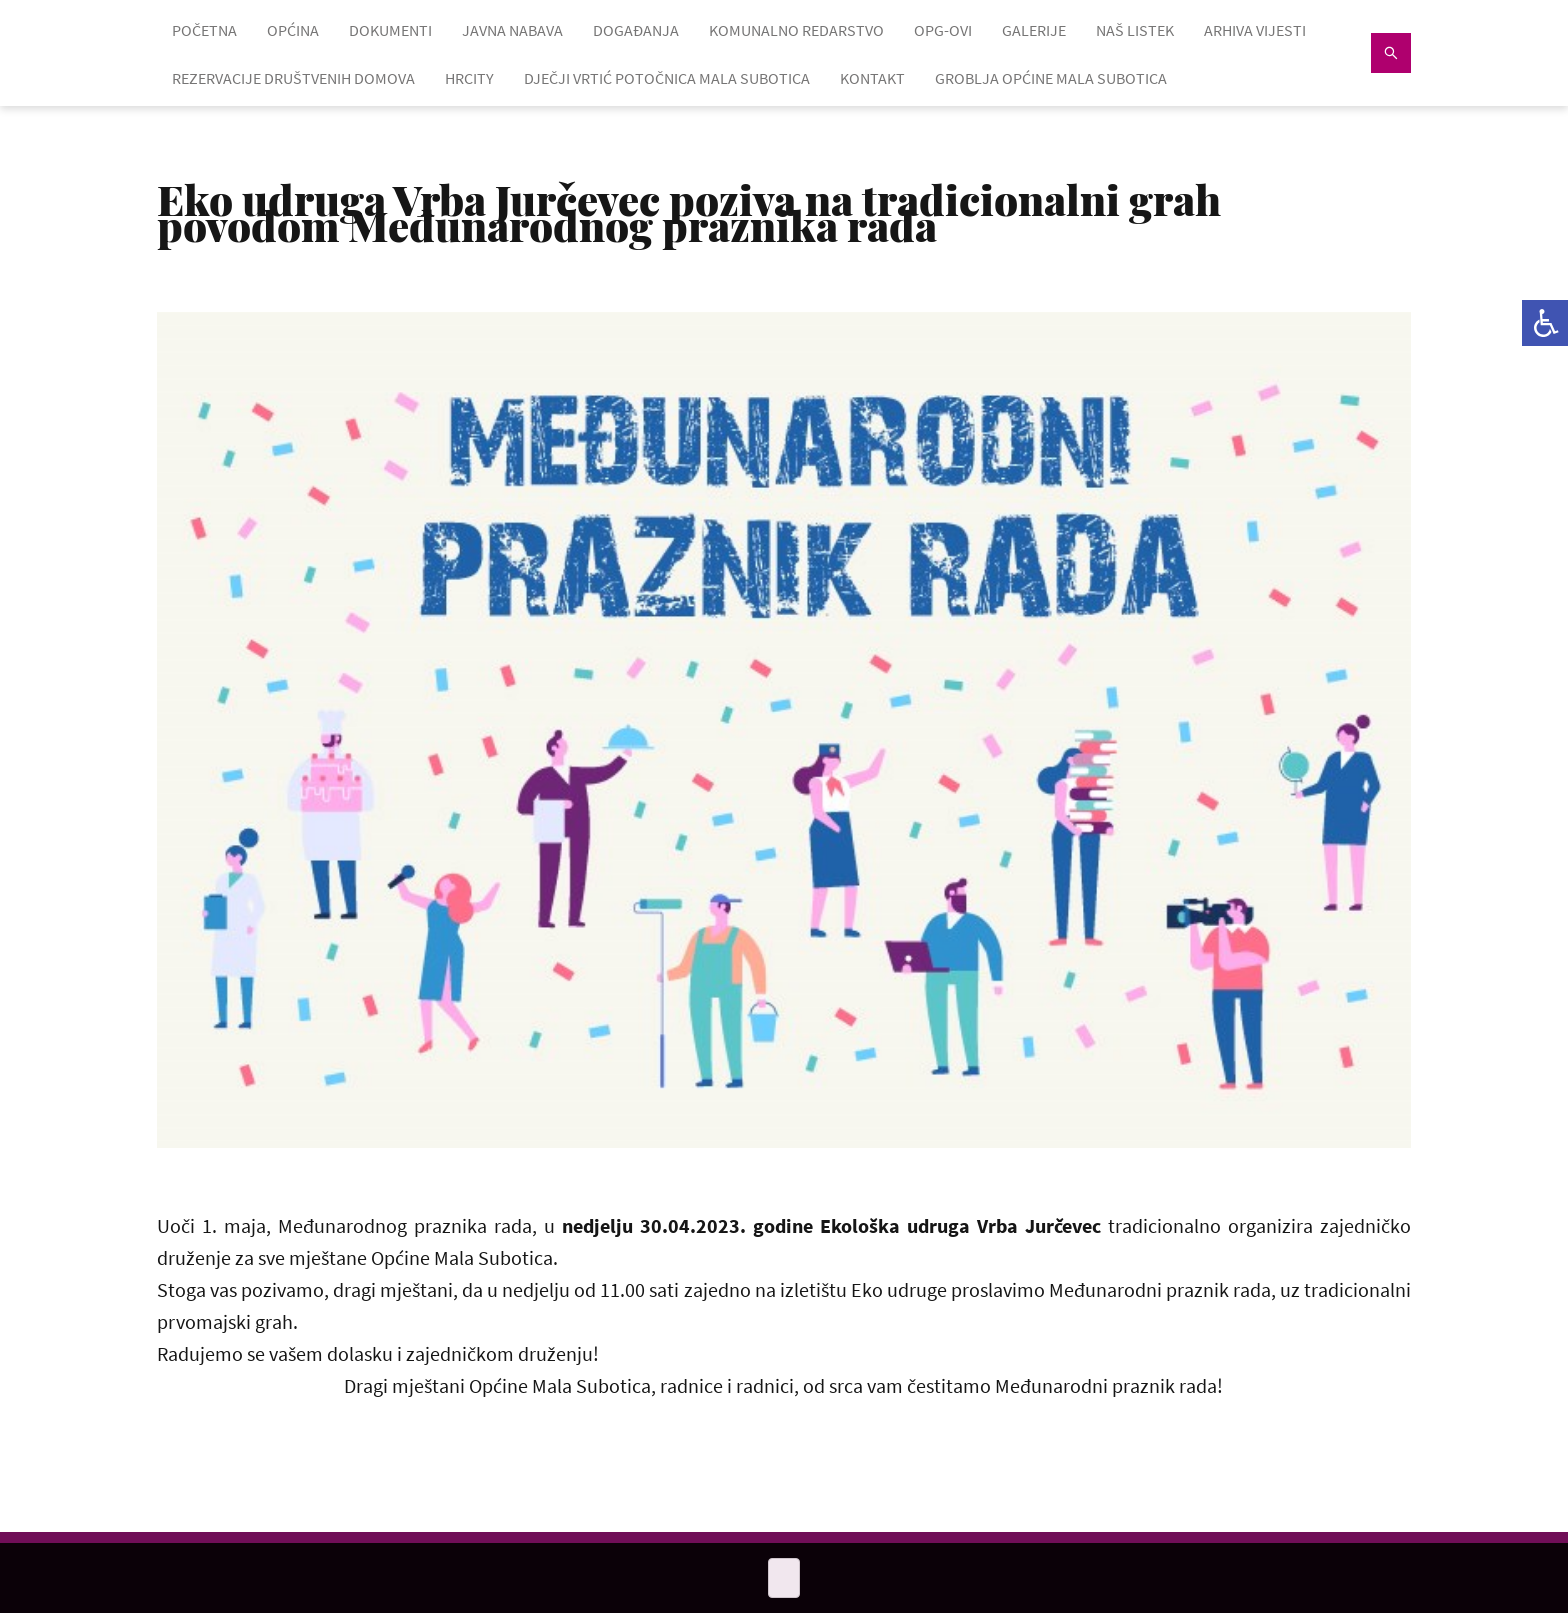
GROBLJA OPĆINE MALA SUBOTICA (1051, 78)
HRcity (469, 78)
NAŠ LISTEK (1135, 30)
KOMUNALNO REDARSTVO (796, 30)
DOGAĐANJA (636, 30)
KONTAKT (872, 78)
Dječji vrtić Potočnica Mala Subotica (667, 78)
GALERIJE (1034, 30)
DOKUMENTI (390, 30)
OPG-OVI (943, 30)
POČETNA (204, 30)
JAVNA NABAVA (512, 30)
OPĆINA (293, 30)
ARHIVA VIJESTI (1255, 30)
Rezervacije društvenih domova (293, 78)
